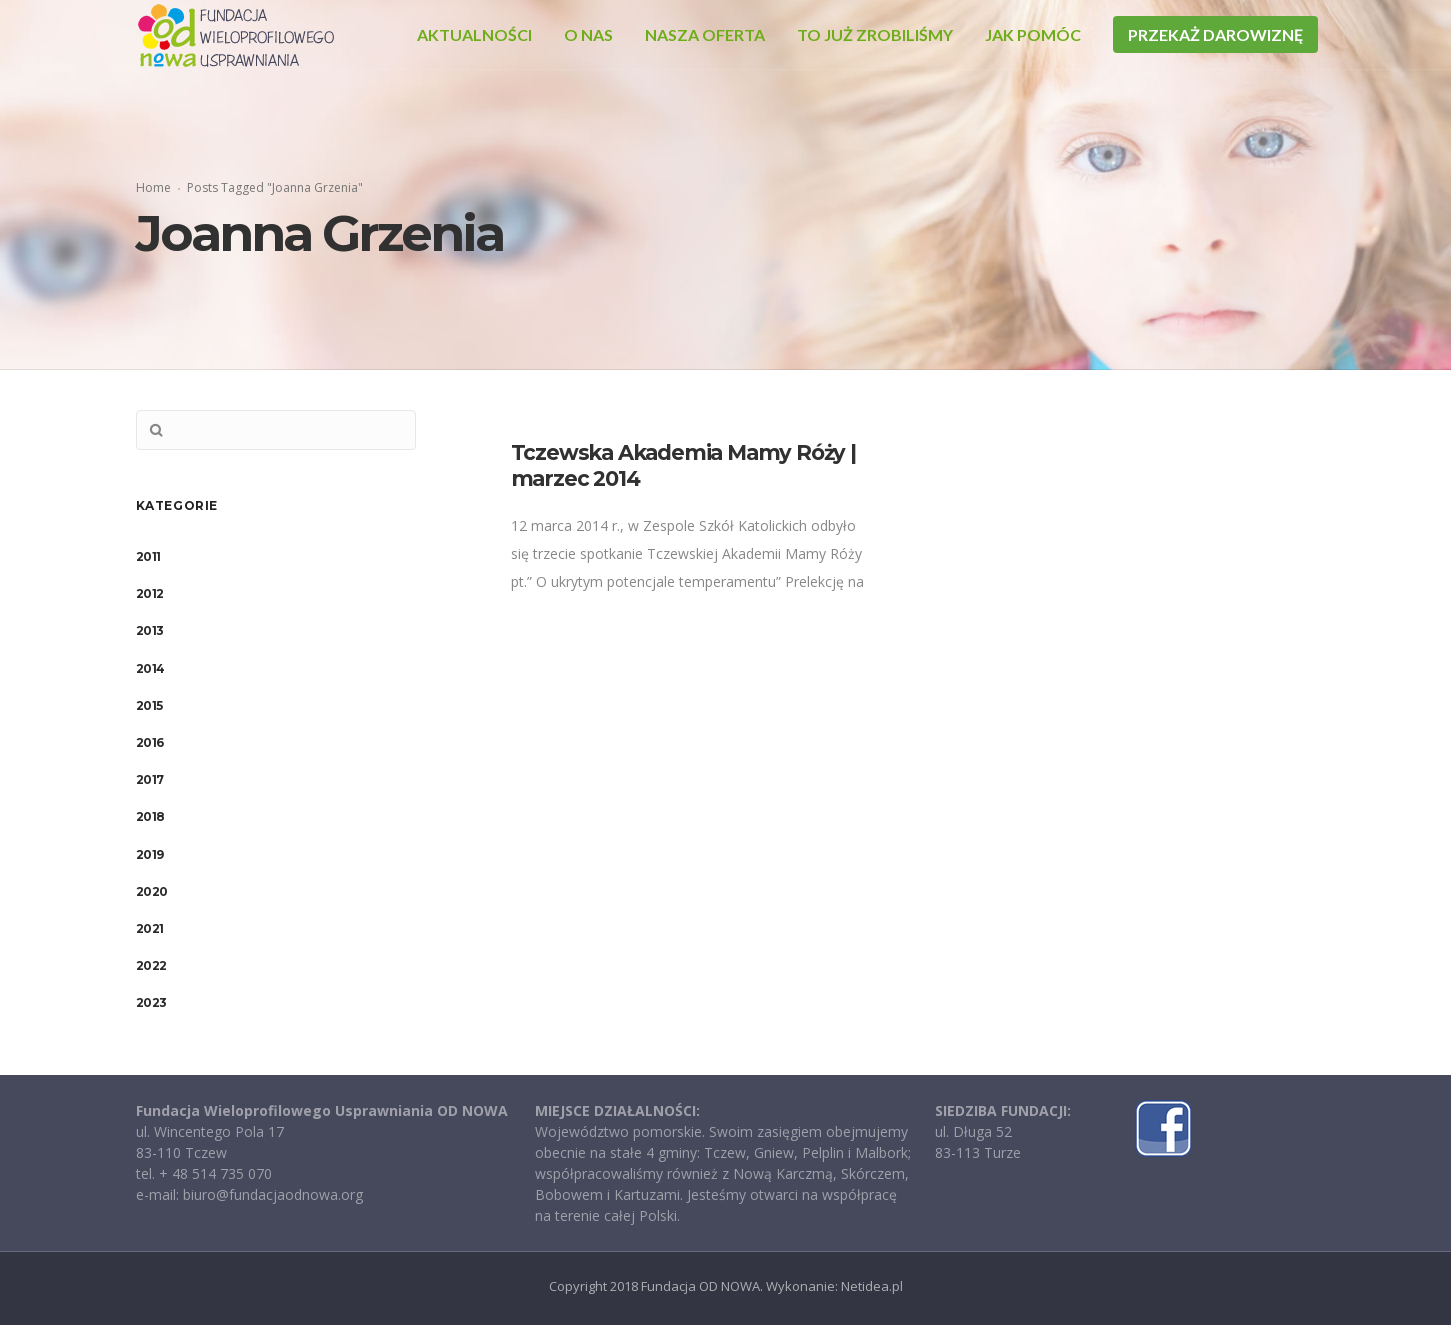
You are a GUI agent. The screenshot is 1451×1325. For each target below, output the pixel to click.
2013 (150, 630)
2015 (149, 705)
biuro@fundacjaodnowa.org (273, 1194)
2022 (151, 965)
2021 (150, 928)
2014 (150, 668)
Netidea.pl (872, 1286)
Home (153, 187)
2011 (148, 556)
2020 (152, 891)
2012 (150, 593)
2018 (150, 816)
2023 (151, 1002)
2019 (150, 854)
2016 (150, 742)
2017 (150, 779)
